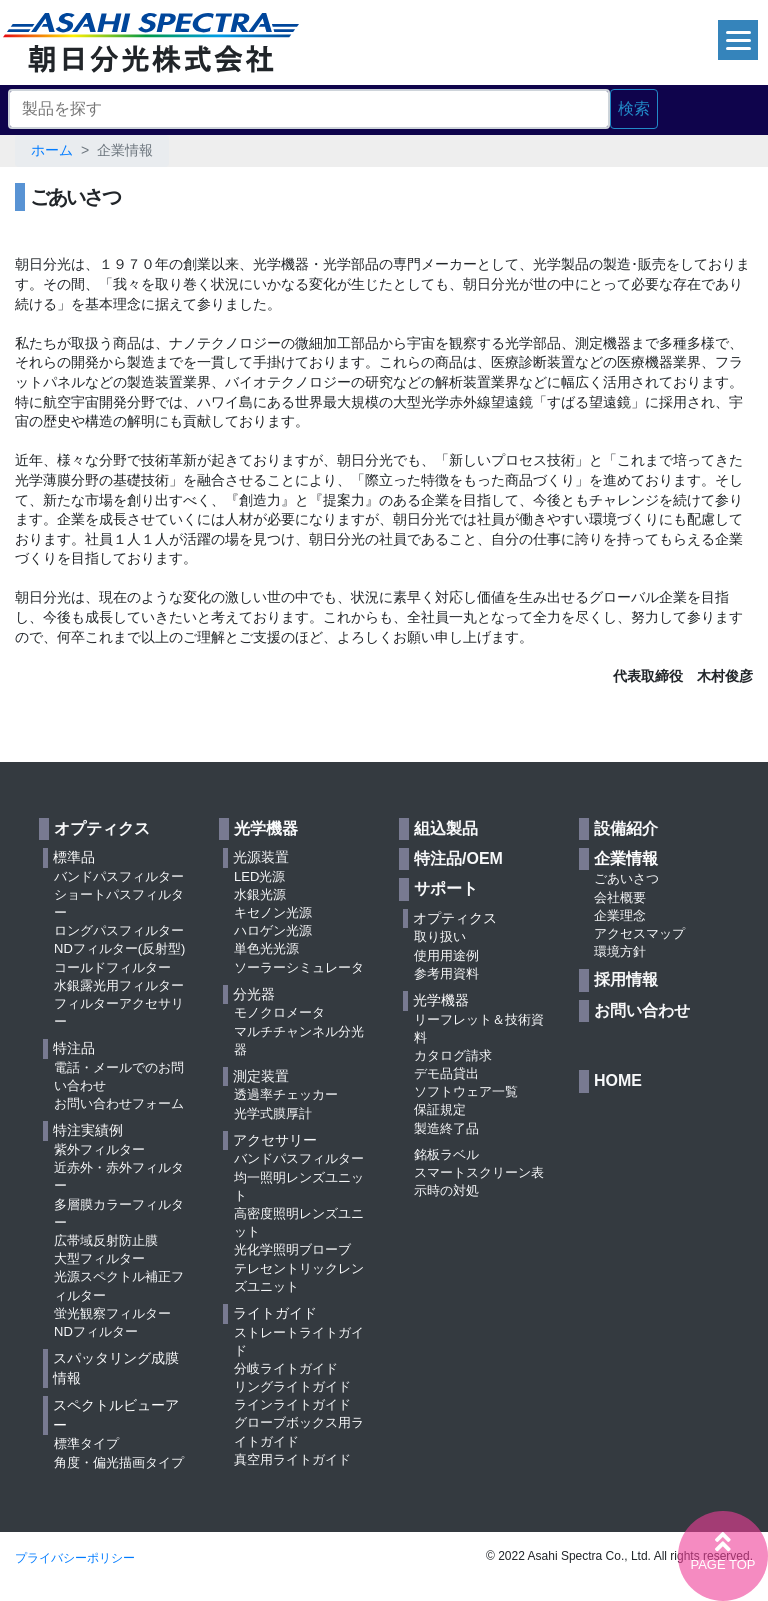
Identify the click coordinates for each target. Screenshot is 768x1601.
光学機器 (266, 828)
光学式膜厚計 (273, 1113)
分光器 (254, 994)
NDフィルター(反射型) (119, 948)
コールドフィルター (112, 967)
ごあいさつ (626, 878)
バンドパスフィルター (119, 876)
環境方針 (620, 951)
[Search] (309, 109)
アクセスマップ (639, 933)
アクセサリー (275, 1140)
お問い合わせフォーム (119, 1103)
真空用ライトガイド (292, 1459)
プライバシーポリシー (75, 1558)
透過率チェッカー (286, 1094)
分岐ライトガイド (286, 1368)
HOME (618, 1080)
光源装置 (261, 857)
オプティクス (102, 828)
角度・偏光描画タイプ (119, 1462)
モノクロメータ (279, 1012)
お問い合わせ (642, 1010)
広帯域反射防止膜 (106, 1240)
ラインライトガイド (292, 1404)
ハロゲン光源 (273, 930)
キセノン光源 (273, 912)
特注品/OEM (458, 858)
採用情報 (626, 979)
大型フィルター (99, 1258)
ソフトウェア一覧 (466, 1091)
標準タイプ (86, 1443)
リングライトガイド (292, 1386)
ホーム (52, 150)
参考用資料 (446, 973)
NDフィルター (96, 1331)
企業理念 (620, 915)
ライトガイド (275, 1313)
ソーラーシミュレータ (299, 967)
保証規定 (440, 1109)
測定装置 (261, 1076)
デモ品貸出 (446, 1073)
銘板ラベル (446, 1154)
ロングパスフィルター (119, 930)
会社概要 (620, 897)
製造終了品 (446, 1128)
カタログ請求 (453, 1055)
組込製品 (446, 828)
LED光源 (259, 876)
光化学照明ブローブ (292, 1249)
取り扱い (440, 936)
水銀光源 (260, 894)
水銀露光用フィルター (119, 985)
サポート (446, 888)
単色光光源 (266, 948)
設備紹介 (626, 828)
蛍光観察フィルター (112, 1313)
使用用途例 (446, 955)
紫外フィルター (99, 1149)
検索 (634, 108)
